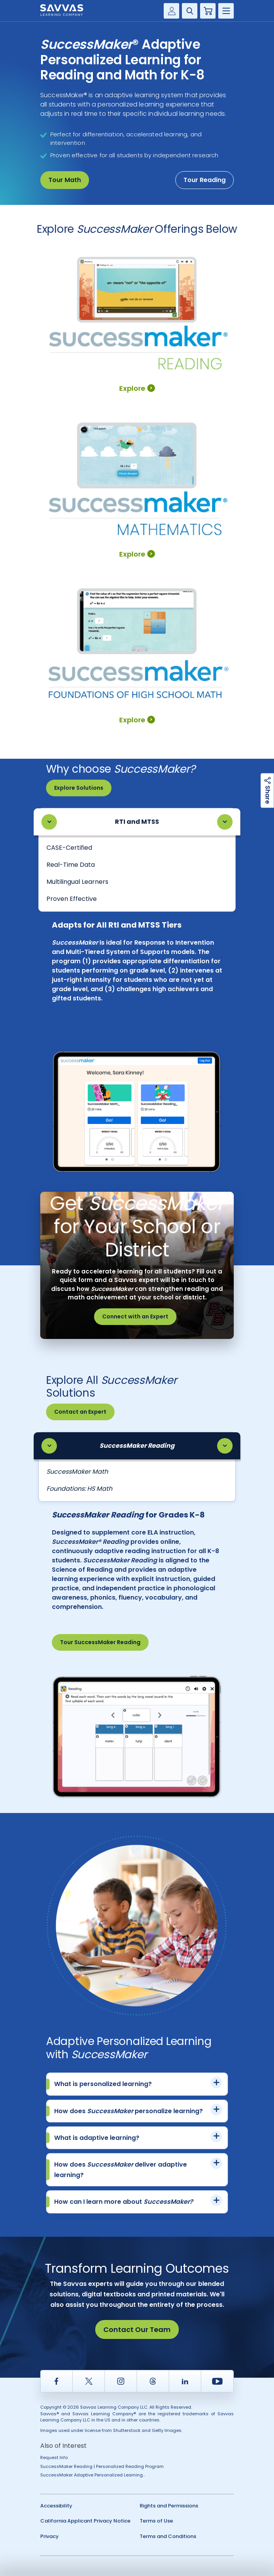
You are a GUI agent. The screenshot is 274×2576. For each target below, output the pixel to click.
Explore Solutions (78, 788)
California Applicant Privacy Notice (85, 2520)
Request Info (54, 2457)
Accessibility (56, 2505)
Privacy (49, 2536)
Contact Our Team (137, 2329)
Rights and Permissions (169, 2505)
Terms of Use (156, 2520)
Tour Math (64, 179)
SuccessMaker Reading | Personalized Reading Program (102, 2466)
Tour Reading (204, 179)
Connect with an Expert (135, 1316)
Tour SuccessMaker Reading (100, 1642)
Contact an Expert (80, 1412)
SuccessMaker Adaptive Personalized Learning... (92, 2475)
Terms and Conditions (168, 2536)
